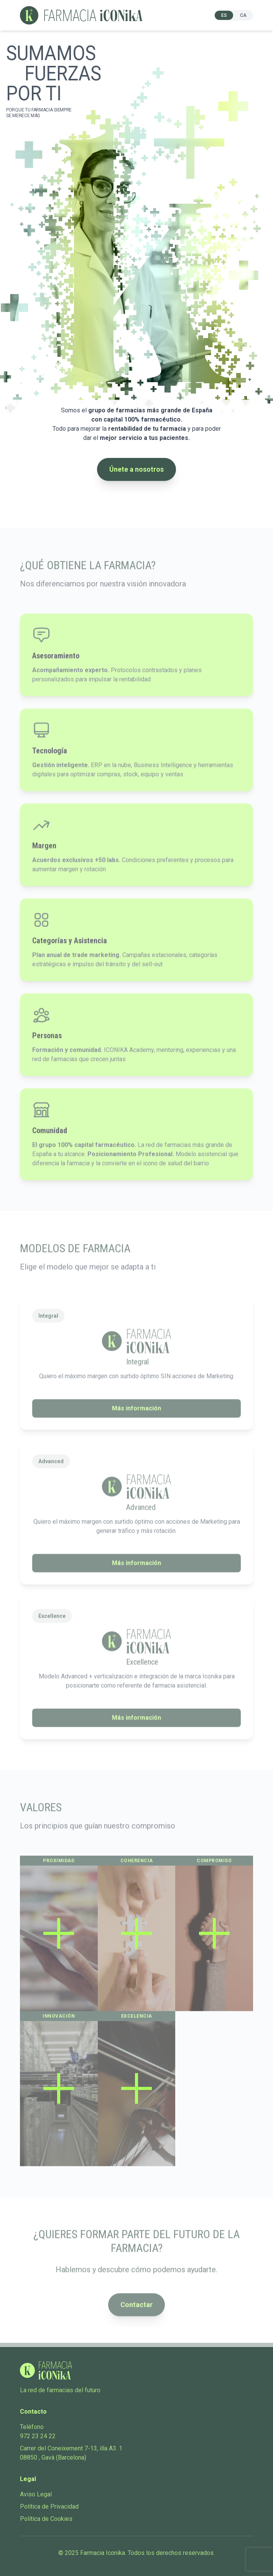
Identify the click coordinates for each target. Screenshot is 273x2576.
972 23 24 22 (38, 2436)
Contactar (136, 2311)
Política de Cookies (46, 2518)
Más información (136, 1415)
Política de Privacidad (49, 2506)
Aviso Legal (36, 2494)
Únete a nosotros (136, 469)
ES (224, 15)
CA (243, 15)
